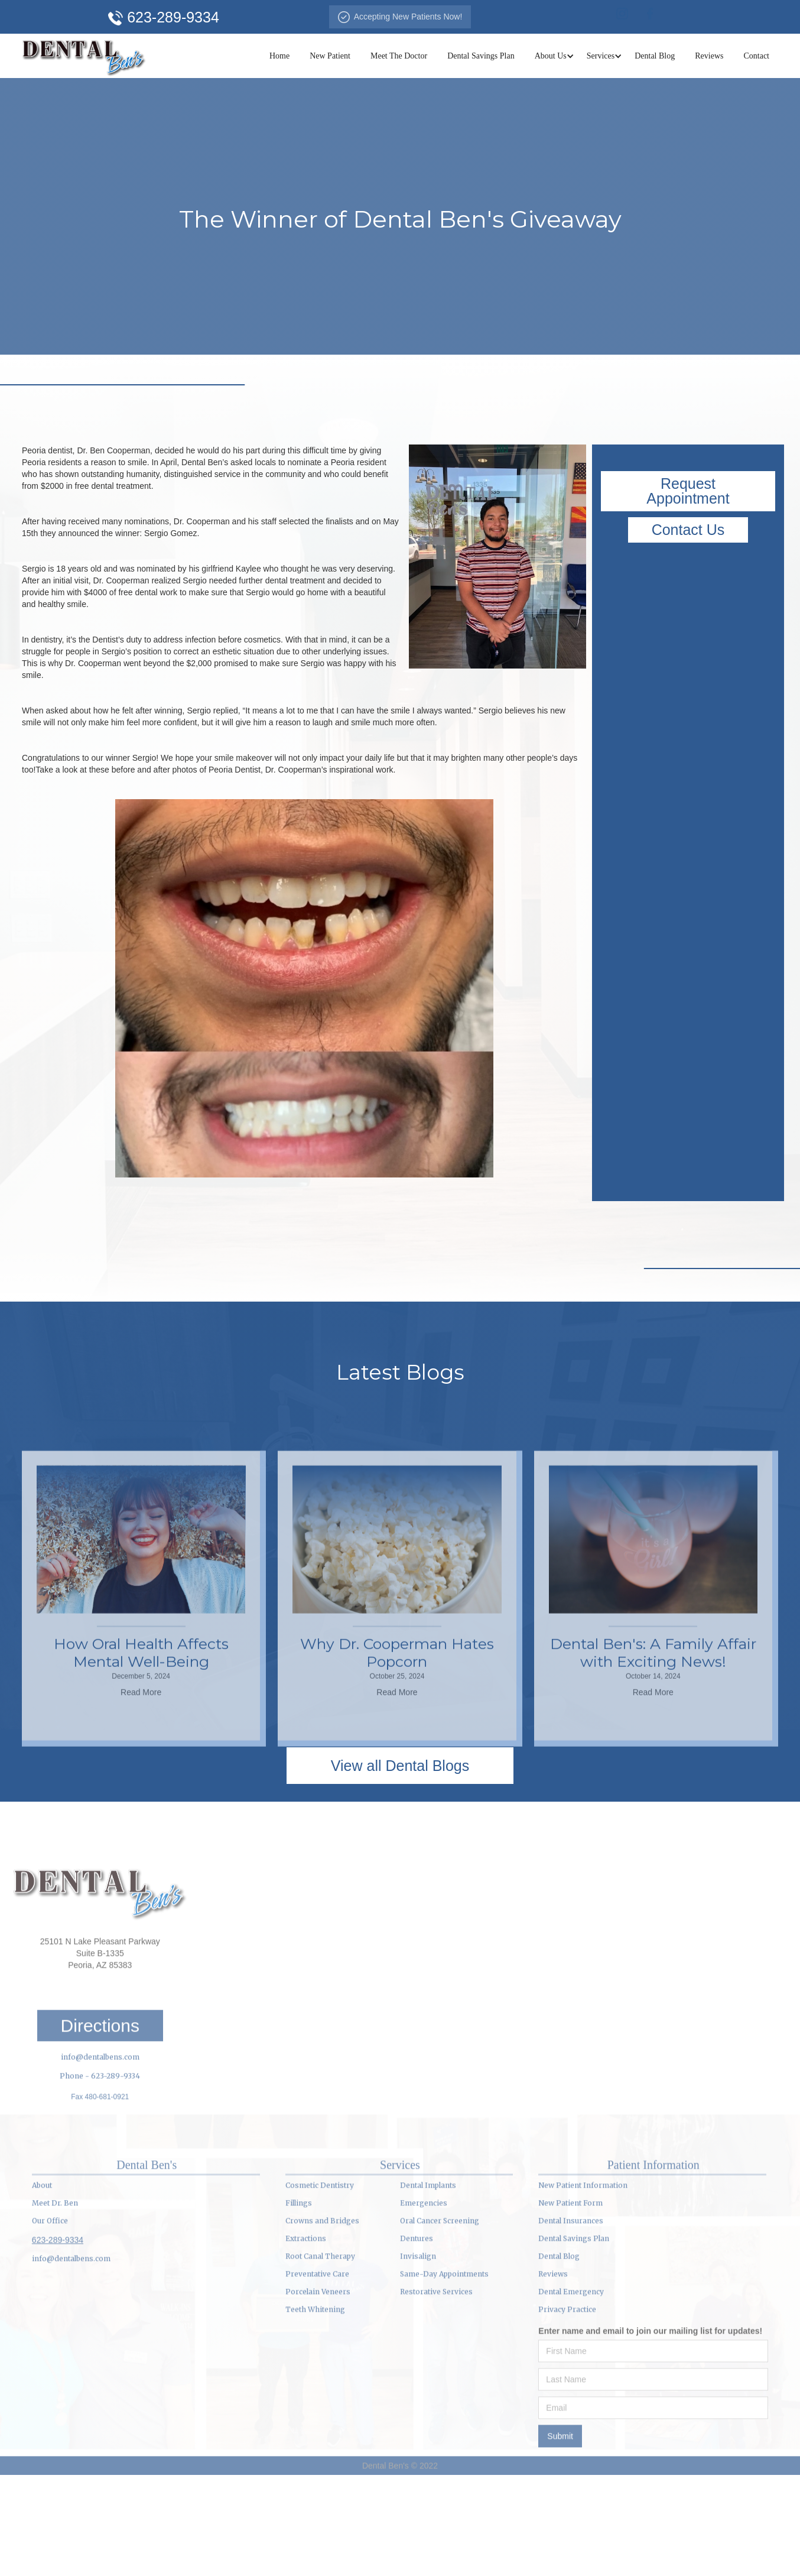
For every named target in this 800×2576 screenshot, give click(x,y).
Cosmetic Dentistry (319, 2283)
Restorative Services (436, 2389)
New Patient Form (570, 2300)
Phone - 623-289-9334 (100, 2173)
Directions (100, 2123)
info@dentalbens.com (100, 2154)
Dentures (416, 2336)
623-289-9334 (57, 2338)
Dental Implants (428, 2283)
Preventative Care (317, 2371)
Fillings (298, 2300)
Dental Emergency (571, 2389)
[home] (84, 56)
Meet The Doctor (398, 55)
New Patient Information (582, 2283)
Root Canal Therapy (320, 2354)
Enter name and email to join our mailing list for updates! (650, 2429)
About (42, 2283)
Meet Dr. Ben (55, 2300)
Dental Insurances (570, 2318)
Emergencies (423, 2300)
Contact (756, 55)
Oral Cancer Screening (439, 2318)
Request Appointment (687, 491)
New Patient (330, 55)
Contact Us (688, 529)
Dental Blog (655, 55)
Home (279, 55)
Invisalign (418, 2354)
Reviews (709, 55)
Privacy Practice (567, 2407)
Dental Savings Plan (481, 55)
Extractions (305, 2336)
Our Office (50, 2318)
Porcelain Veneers (317, 2389)
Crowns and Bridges (322, 2318)
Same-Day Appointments (444, 2371)
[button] (551, 56)
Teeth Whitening (315, 2407)
